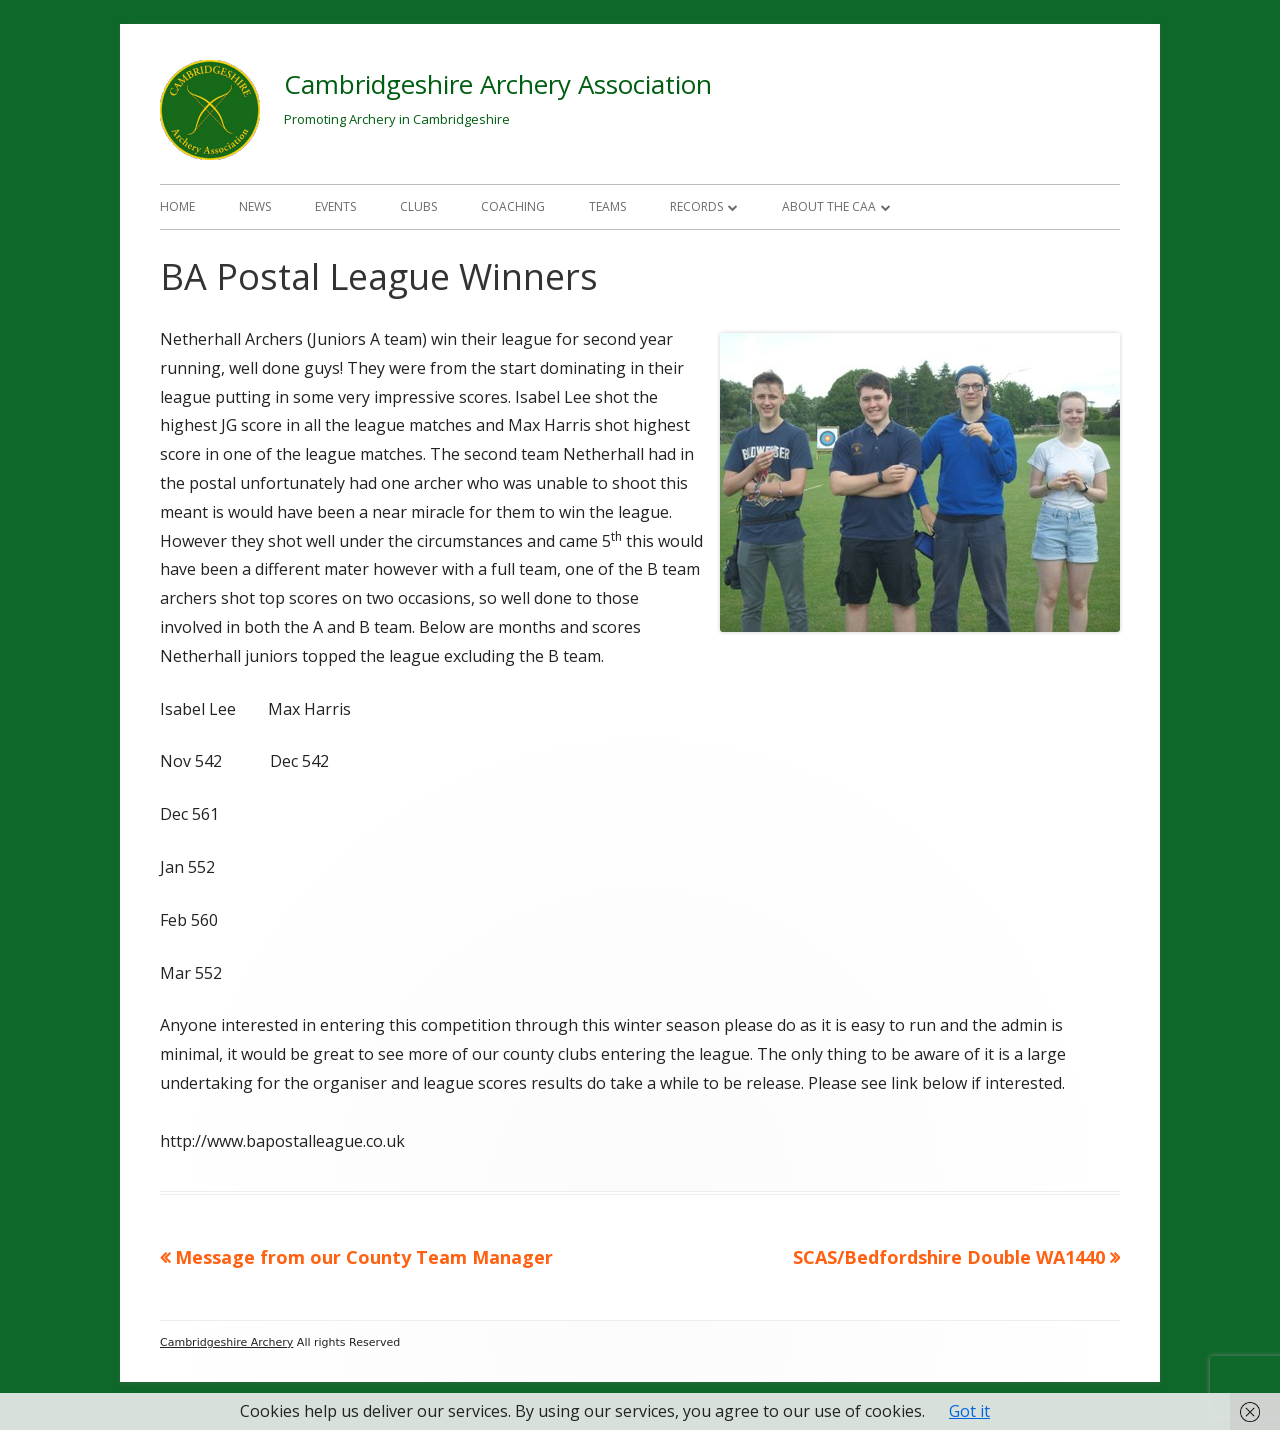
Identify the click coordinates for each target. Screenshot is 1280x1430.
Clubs (418, 206)
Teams (607, 206)
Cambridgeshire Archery (226, 1342)
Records (696, 206)
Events (335, 206)
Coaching (513, 206)
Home (177, 206)
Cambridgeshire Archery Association (498, 84)
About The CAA (829, 206)
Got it (969, 1411)
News (255, 206)
